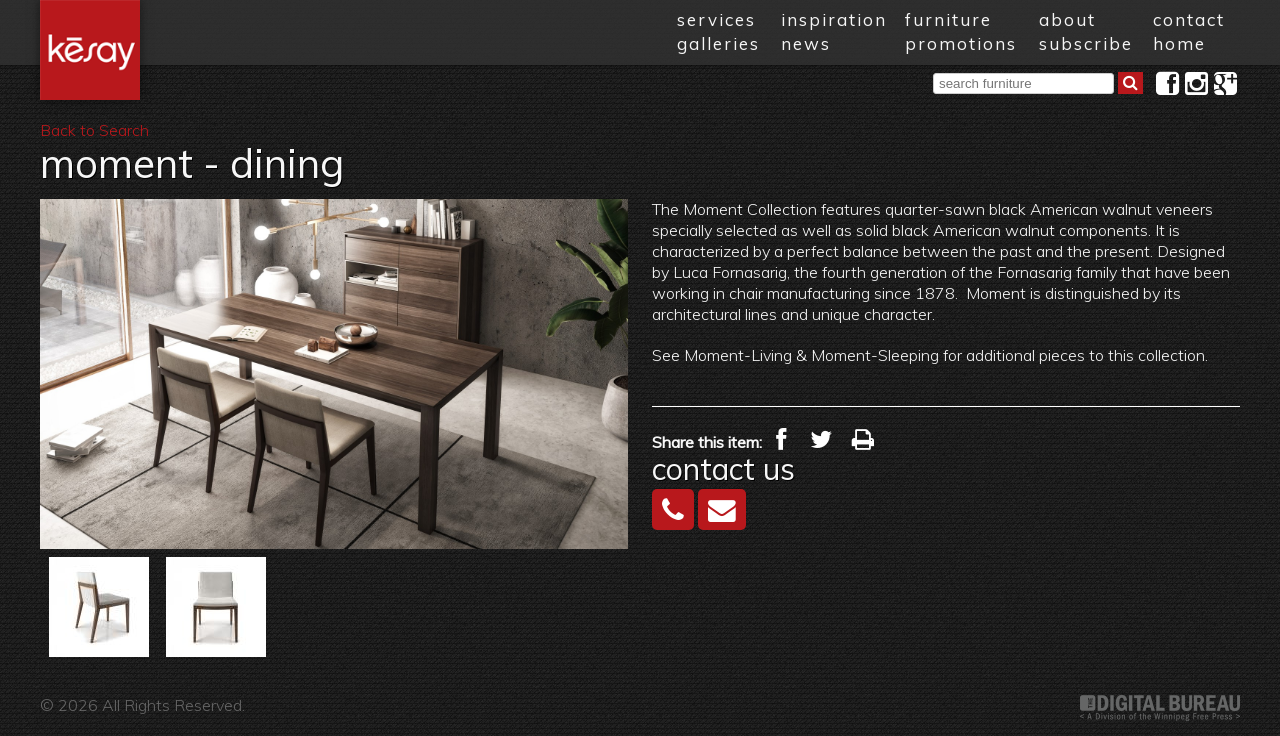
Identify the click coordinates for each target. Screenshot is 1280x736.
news (806, 43)
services (716, 19)
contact (1189, 19)
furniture (948, 19)
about (1067, 19)
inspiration (834, 19)
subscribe (1086, 43)
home (1179, 43)
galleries (718, 43)
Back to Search (94, 130)
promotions (961, 43)
